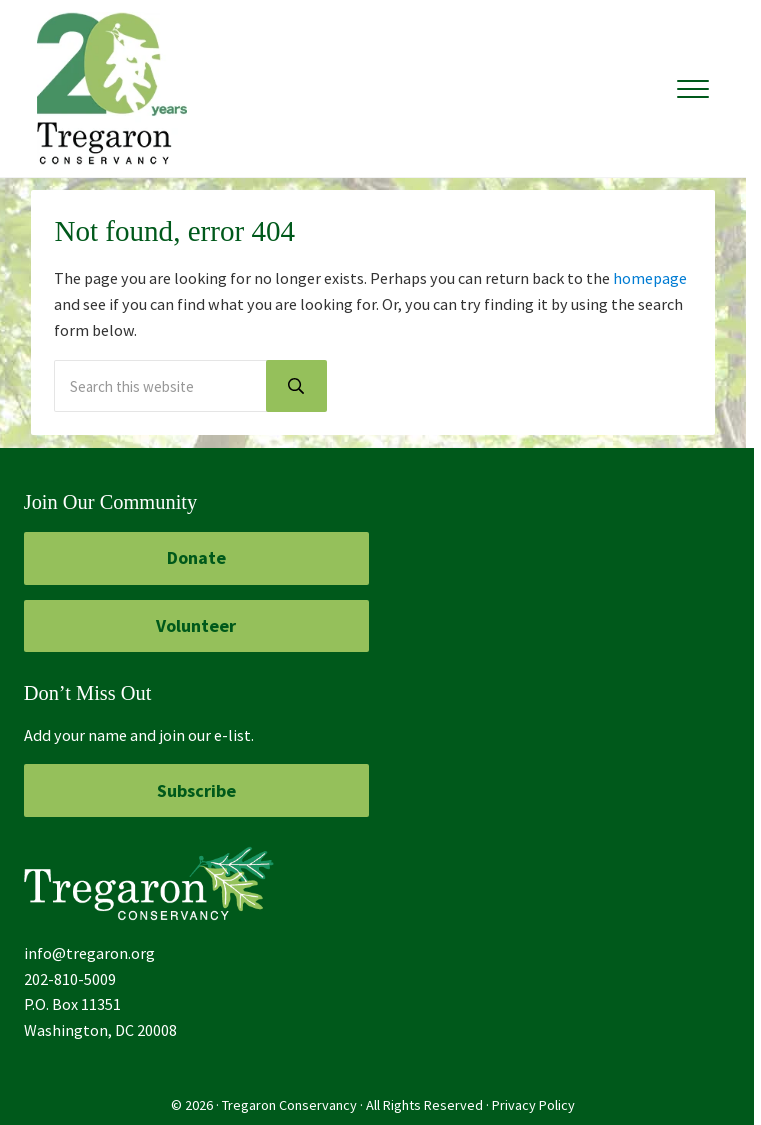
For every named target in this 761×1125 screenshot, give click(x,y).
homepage (650, 278)
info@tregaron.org (89, 953)
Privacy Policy (533, 1105)
